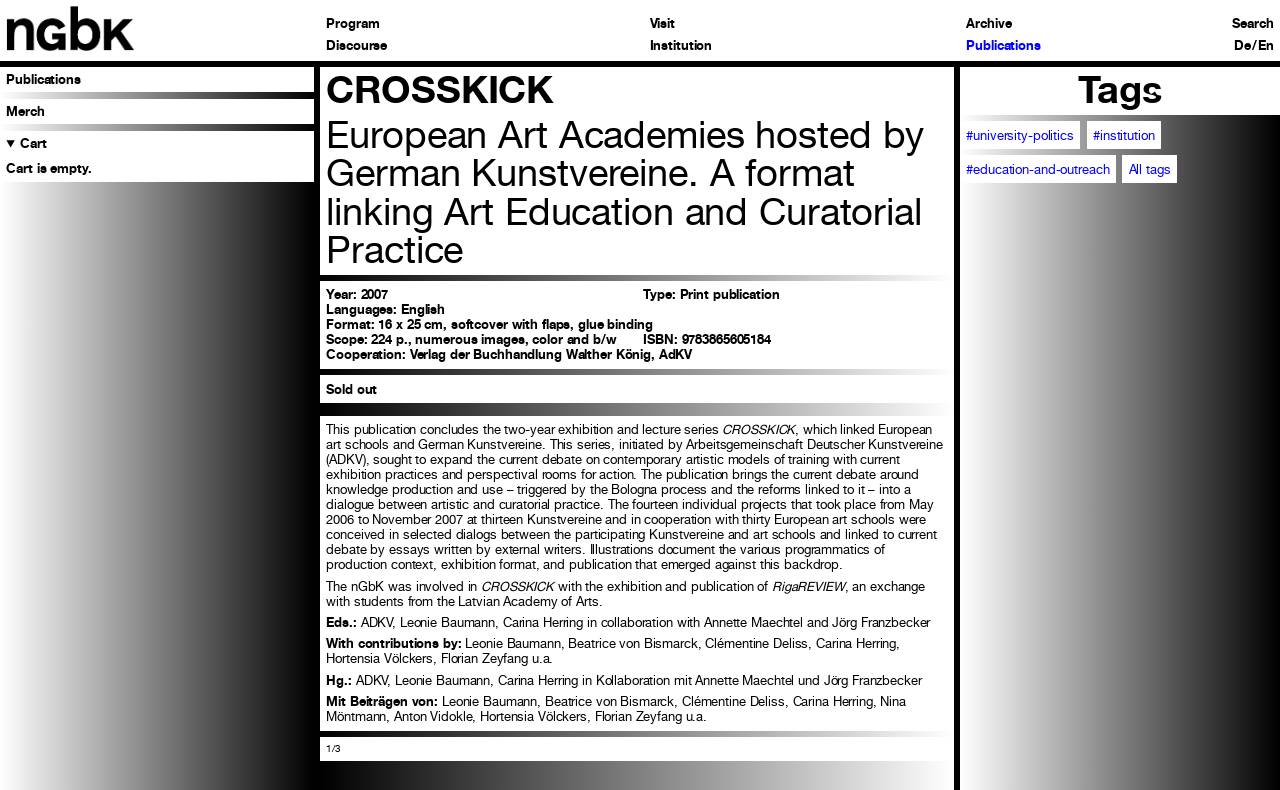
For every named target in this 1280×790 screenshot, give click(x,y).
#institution (1123, 135)
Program (352, 24)
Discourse (356, 46)
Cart (33, 143)
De (1242, 46)
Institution (681, 46)
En (1266, 46)
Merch (25, 111)
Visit (662, 24)
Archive (988, 24)
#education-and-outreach (1037, 169)
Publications (1003, 46)
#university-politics (1019, 135)
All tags (1150, 169)
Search (1252, 24)
